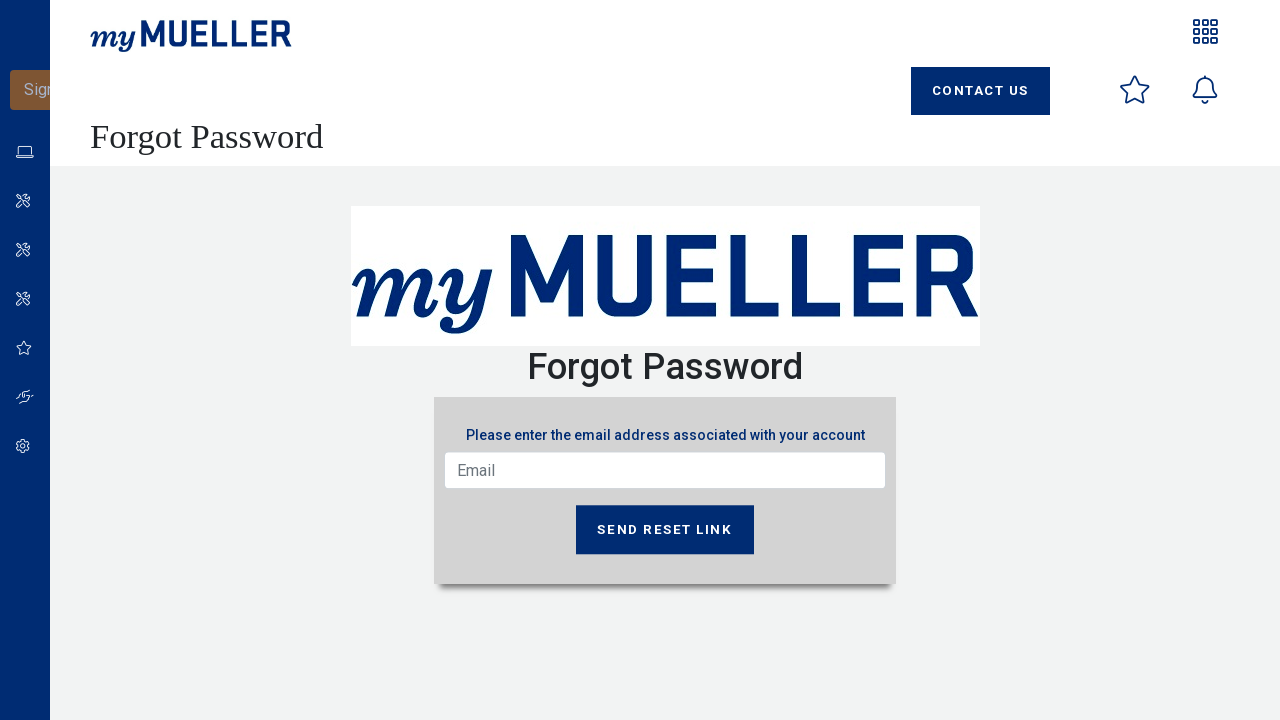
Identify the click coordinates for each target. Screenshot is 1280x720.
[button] (20, 201)
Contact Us (980, 90)
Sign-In (49, 89)
